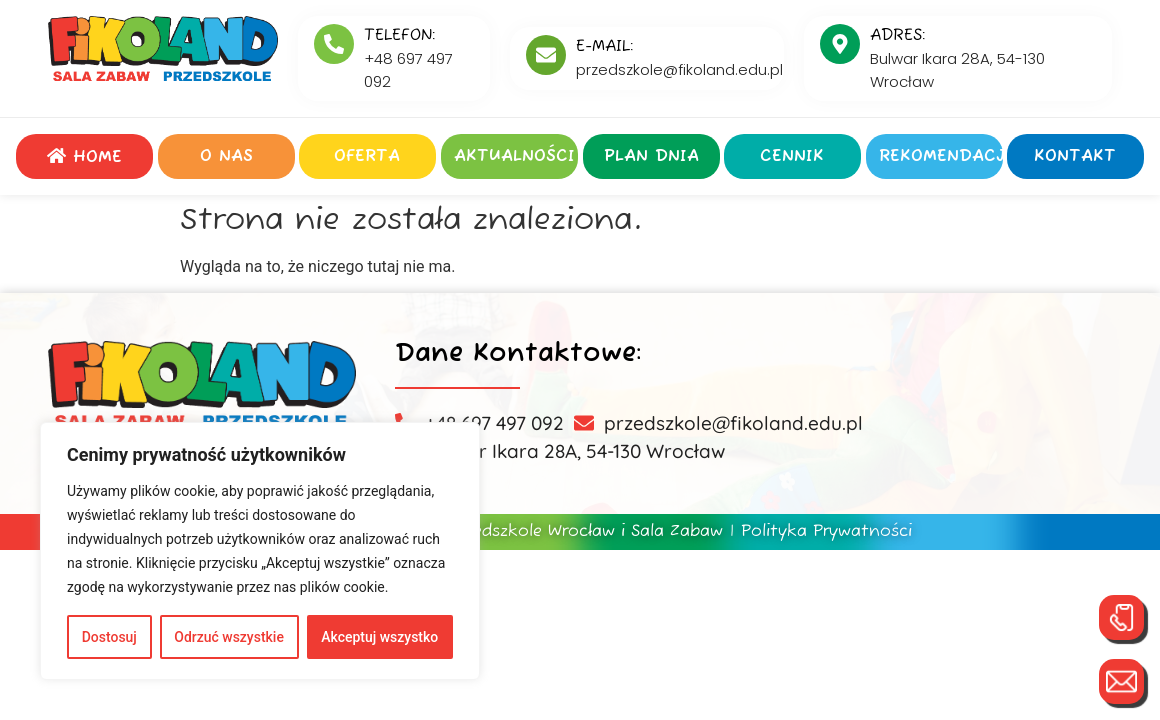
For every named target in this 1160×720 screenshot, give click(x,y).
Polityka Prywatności (826, 532)
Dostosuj (109, 637)
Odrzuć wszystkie (229, 637)
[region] (260, 551)
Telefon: (399, 36)
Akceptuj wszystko (379, 637)
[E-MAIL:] (546, 55)
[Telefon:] (334, 44)
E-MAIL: (604, 47)
